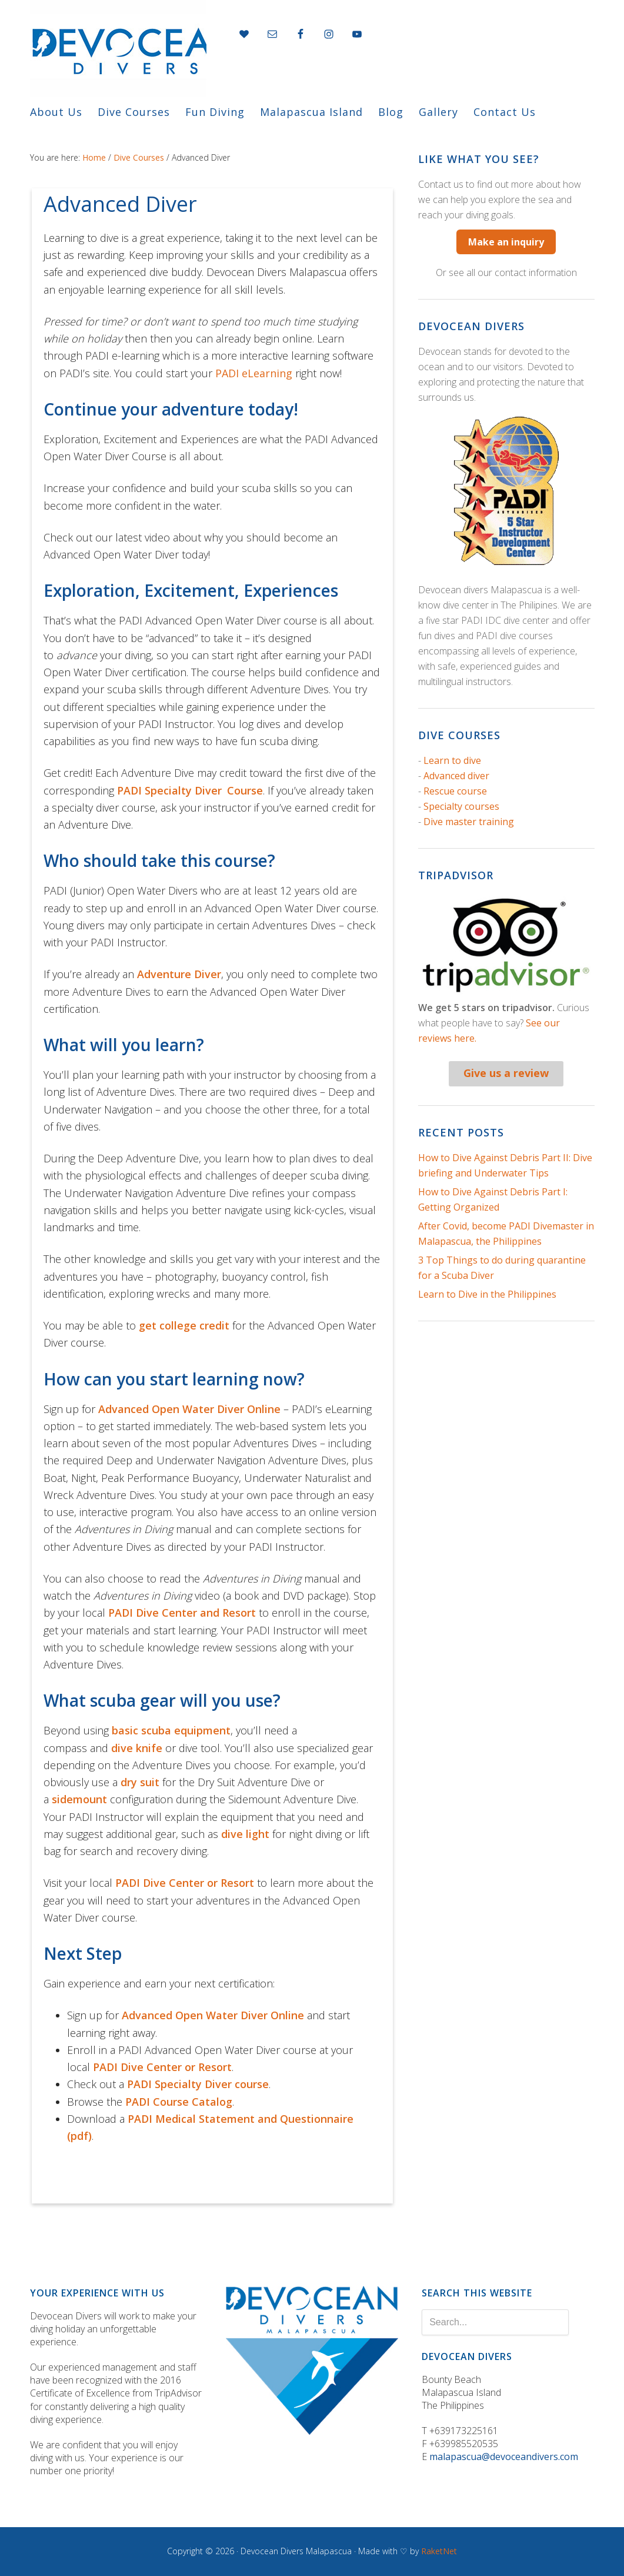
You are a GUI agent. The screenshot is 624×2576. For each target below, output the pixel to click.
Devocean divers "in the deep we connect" (118, 48)
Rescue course (455, 791)
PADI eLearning (253, 373)
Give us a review (506, 1073)
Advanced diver (456, 775)
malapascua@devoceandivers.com (503, 2456)
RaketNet (439, 2551)
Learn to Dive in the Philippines (487, 1294)
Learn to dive (452, 760)
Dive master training (468, 821)
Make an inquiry (506, 241)
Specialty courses (461, 806)
